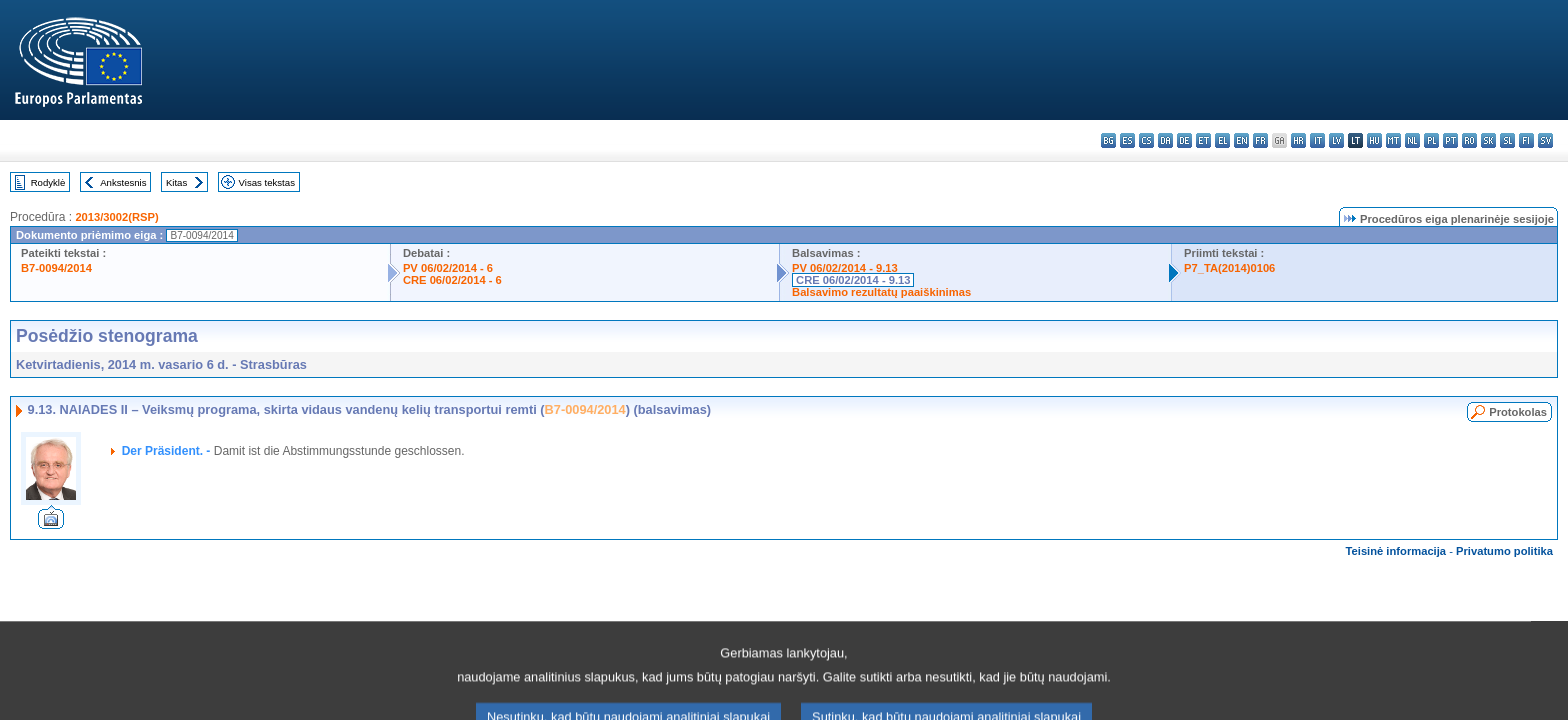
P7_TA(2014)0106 (1229, 268)
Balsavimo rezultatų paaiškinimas (881, 292)
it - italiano (1317, 140)
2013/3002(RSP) (116, 217)
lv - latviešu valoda (1336, 140)
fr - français (1260, 140)
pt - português (1450, 140)
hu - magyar (1374, 140)
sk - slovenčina (1488, 140)
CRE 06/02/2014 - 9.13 (853, 280)
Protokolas (1518, 412)
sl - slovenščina (1507, 140)
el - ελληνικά (1222, 140)
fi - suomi (1526, 140)
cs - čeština (1146, 140)
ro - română (1469, 140)
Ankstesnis (123, 182)
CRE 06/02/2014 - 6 (452, 280)
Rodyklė (48, 182)
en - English (1241, 140)
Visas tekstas (267, 182)
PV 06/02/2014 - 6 (448, 268)
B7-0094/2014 (56, 268)
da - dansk (1165, 140)
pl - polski (1431, 140)
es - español (1127, 140)
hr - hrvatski (1298, 140)
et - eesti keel (1203, 140)
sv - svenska (1545, 140)
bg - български (1108, 140)
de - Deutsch (1184, 140)
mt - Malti (1393, 140)
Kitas (176, 182)
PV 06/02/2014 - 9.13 (845, 268)
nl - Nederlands (1412, 140)
